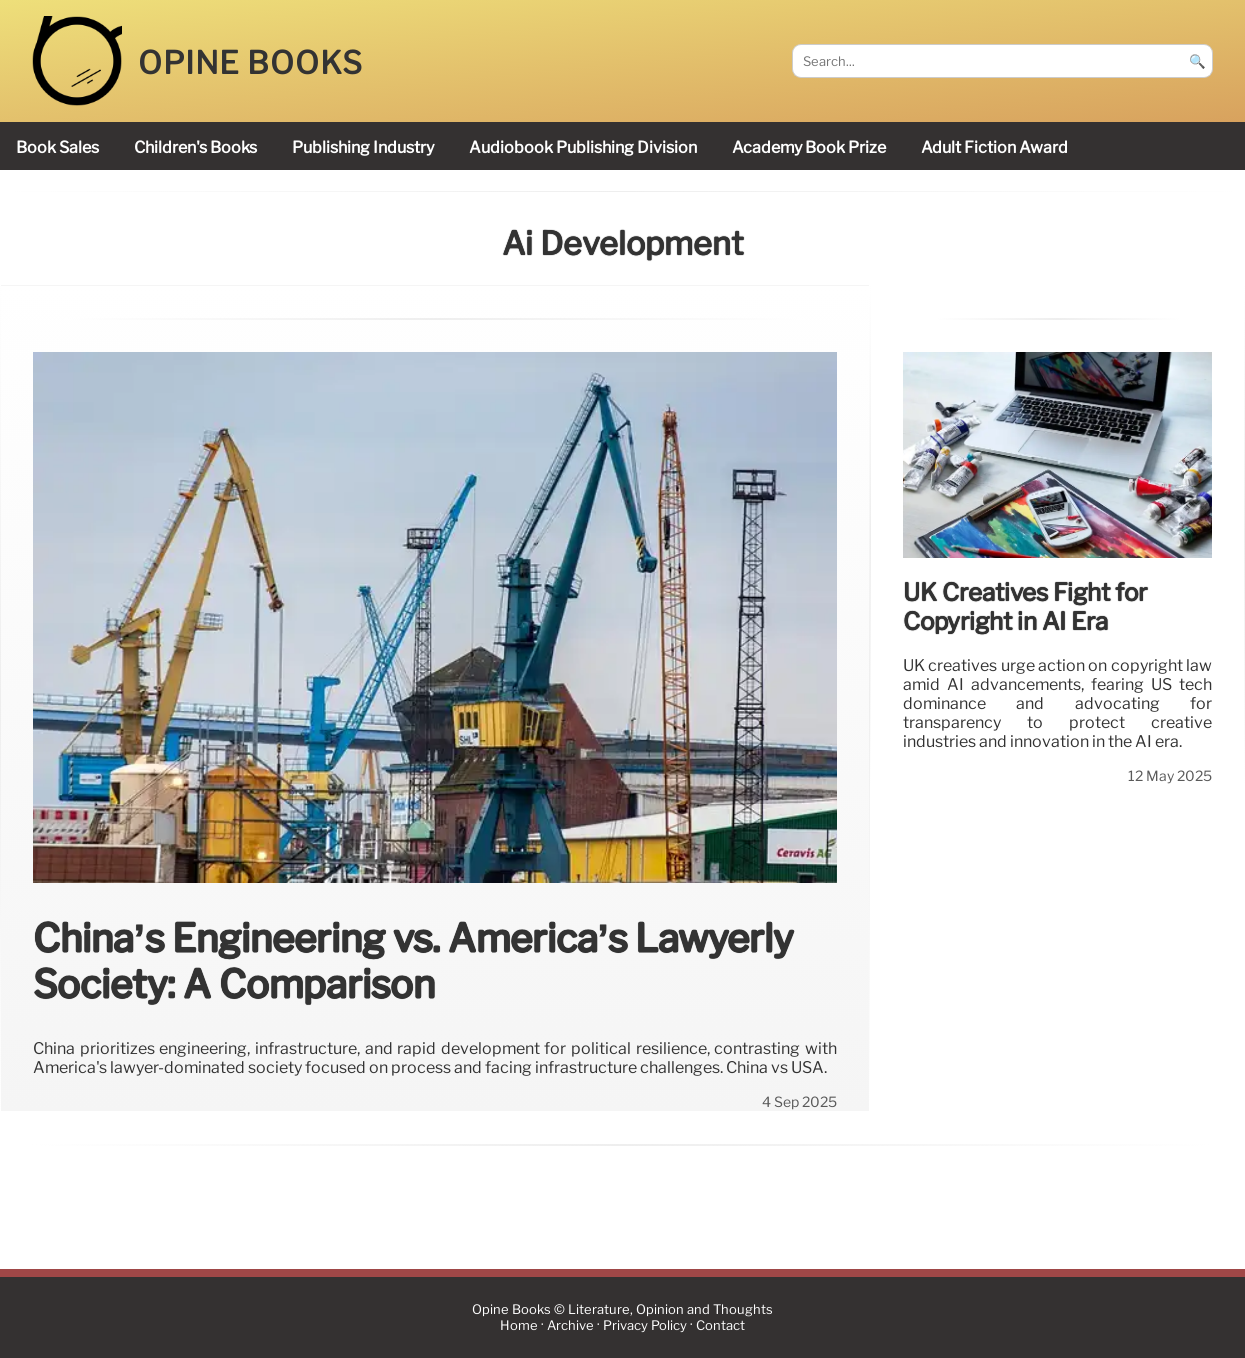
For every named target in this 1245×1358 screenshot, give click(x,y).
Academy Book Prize (809, 147)
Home (519, 1325)
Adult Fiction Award (994, 147)
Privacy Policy (645, 1325)
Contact (720, 1325)
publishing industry (363, 147)
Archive (570, 1325)
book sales (57, 147)
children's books (195, 147)
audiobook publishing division (583, 147)
